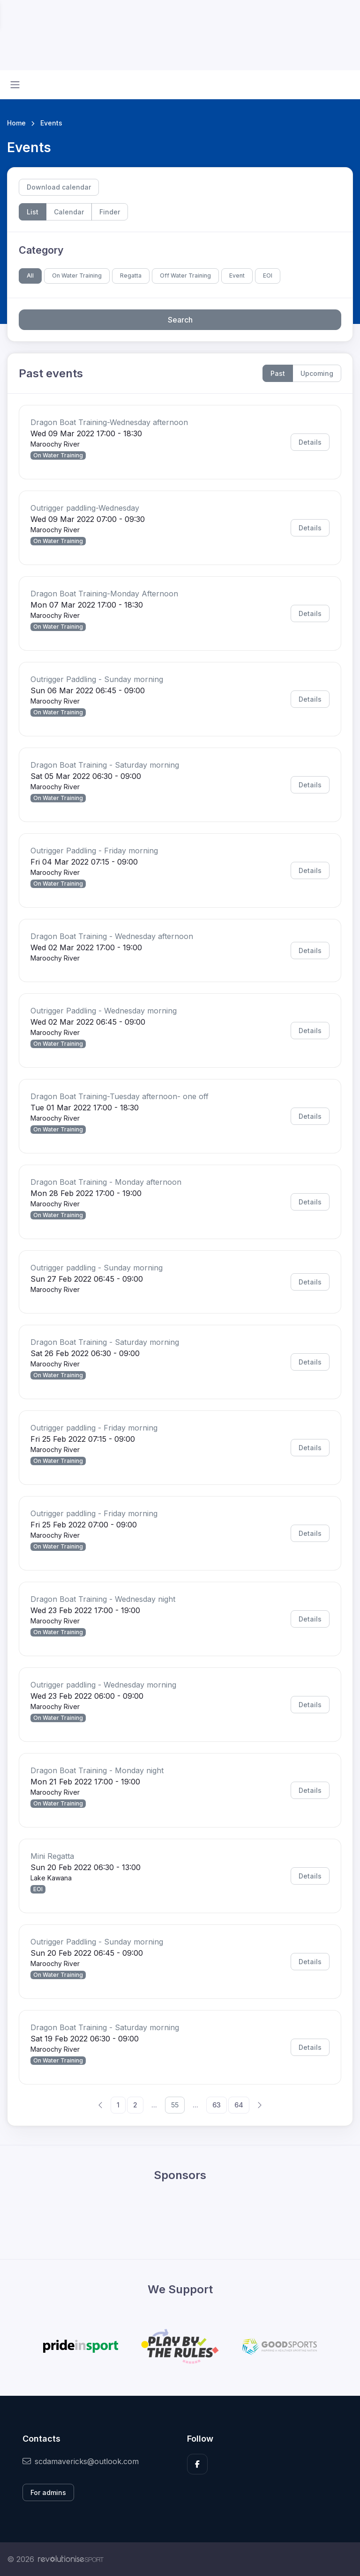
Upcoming (316, 373)
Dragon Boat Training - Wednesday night (102, 1599)
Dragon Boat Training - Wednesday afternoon (111, 936)
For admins (48, 2492)
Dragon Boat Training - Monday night (97, 1770)
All (30, 275)
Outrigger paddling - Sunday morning (96, 1267)
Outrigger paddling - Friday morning (94, 1427)
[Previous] (101, 2105)
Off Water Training (185, 275)
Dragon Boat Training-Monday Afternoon (104, 593)
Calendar (69, 212)
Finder (109, 212)
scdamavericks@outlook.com (80, 2461)
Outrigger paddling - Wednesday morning (103, 1684)
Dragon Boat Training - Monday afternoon (105, 1182)
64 (238, 2105)
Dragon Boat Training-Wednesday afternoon (109, 422)
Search (180, 319)
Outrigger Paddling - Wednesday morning (103, 1010)
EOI (267, 275)
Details (310, 442)
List (32, 212)
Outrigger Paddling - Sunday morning (96, 679)
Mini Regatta (52, 1856)
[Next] (259, 2105)
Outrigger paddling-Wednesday (84, 508)
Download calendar (59, 187)
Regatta (131, 275)
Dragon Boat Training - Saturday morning (104, 765)
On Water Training (77, 275)
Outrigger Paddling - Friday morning (94, 850)
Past (277, 373)
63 (216, 2105)
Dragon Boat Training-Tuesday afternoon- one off (119, 1096)
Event (237, 275)
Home (16, 123)
